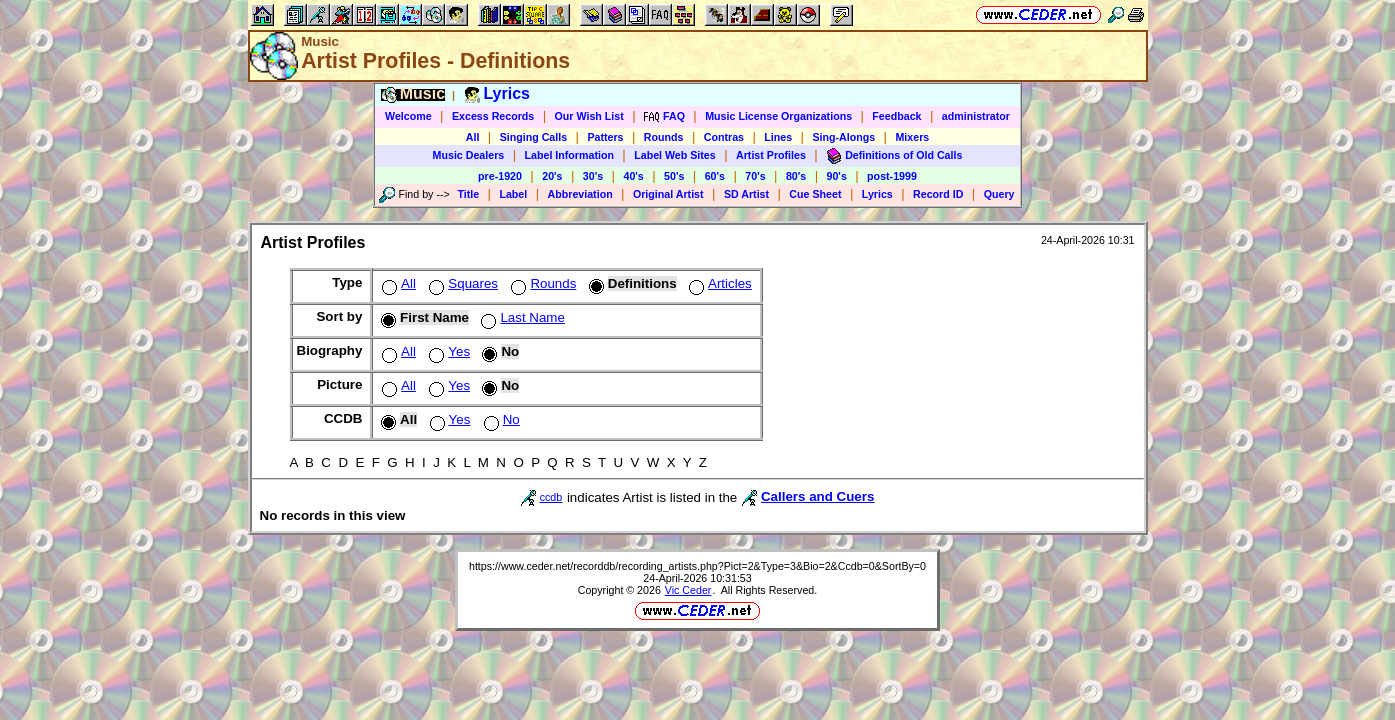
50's (674, 176)
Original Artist (668, 194)
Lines (778, 137)
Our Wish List (589, 116)
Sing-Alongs (843, 137)
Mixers (912, 137)
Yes (447, 351)
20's (552, 176)
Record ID (938, 194)
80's (796, 176)
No (500, 419)
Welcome (408, 116)
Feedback (896, 116)
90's (837, 176)
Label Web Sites (675, 155)
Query (999, 194)
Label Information (569, 155)
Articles (718, 283)
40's (633, 176)
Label (513, 194)
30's (593, 176)
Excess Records (493, 116)
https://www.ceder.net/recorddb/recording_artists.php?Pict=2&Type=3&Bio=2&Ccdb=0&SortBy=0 (697, 566)
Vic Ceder (688, 590)
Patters (605, 137)
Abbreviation (580, 194)
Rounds (664, 137)
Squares (461, 283)
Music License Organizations (778, 116)
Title (468, 194)
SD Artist (746, 194)
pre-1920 (500, 176)
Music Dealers (469, 155)
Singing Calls (534, 137)
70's (755, 176)
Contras (724, 137)
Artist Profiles (771, 155)
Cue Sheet (815, 194)
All (473, 137)
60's (715, 176)
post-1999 (892, 176)
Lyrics (877, 194)
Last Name (520, 317)
